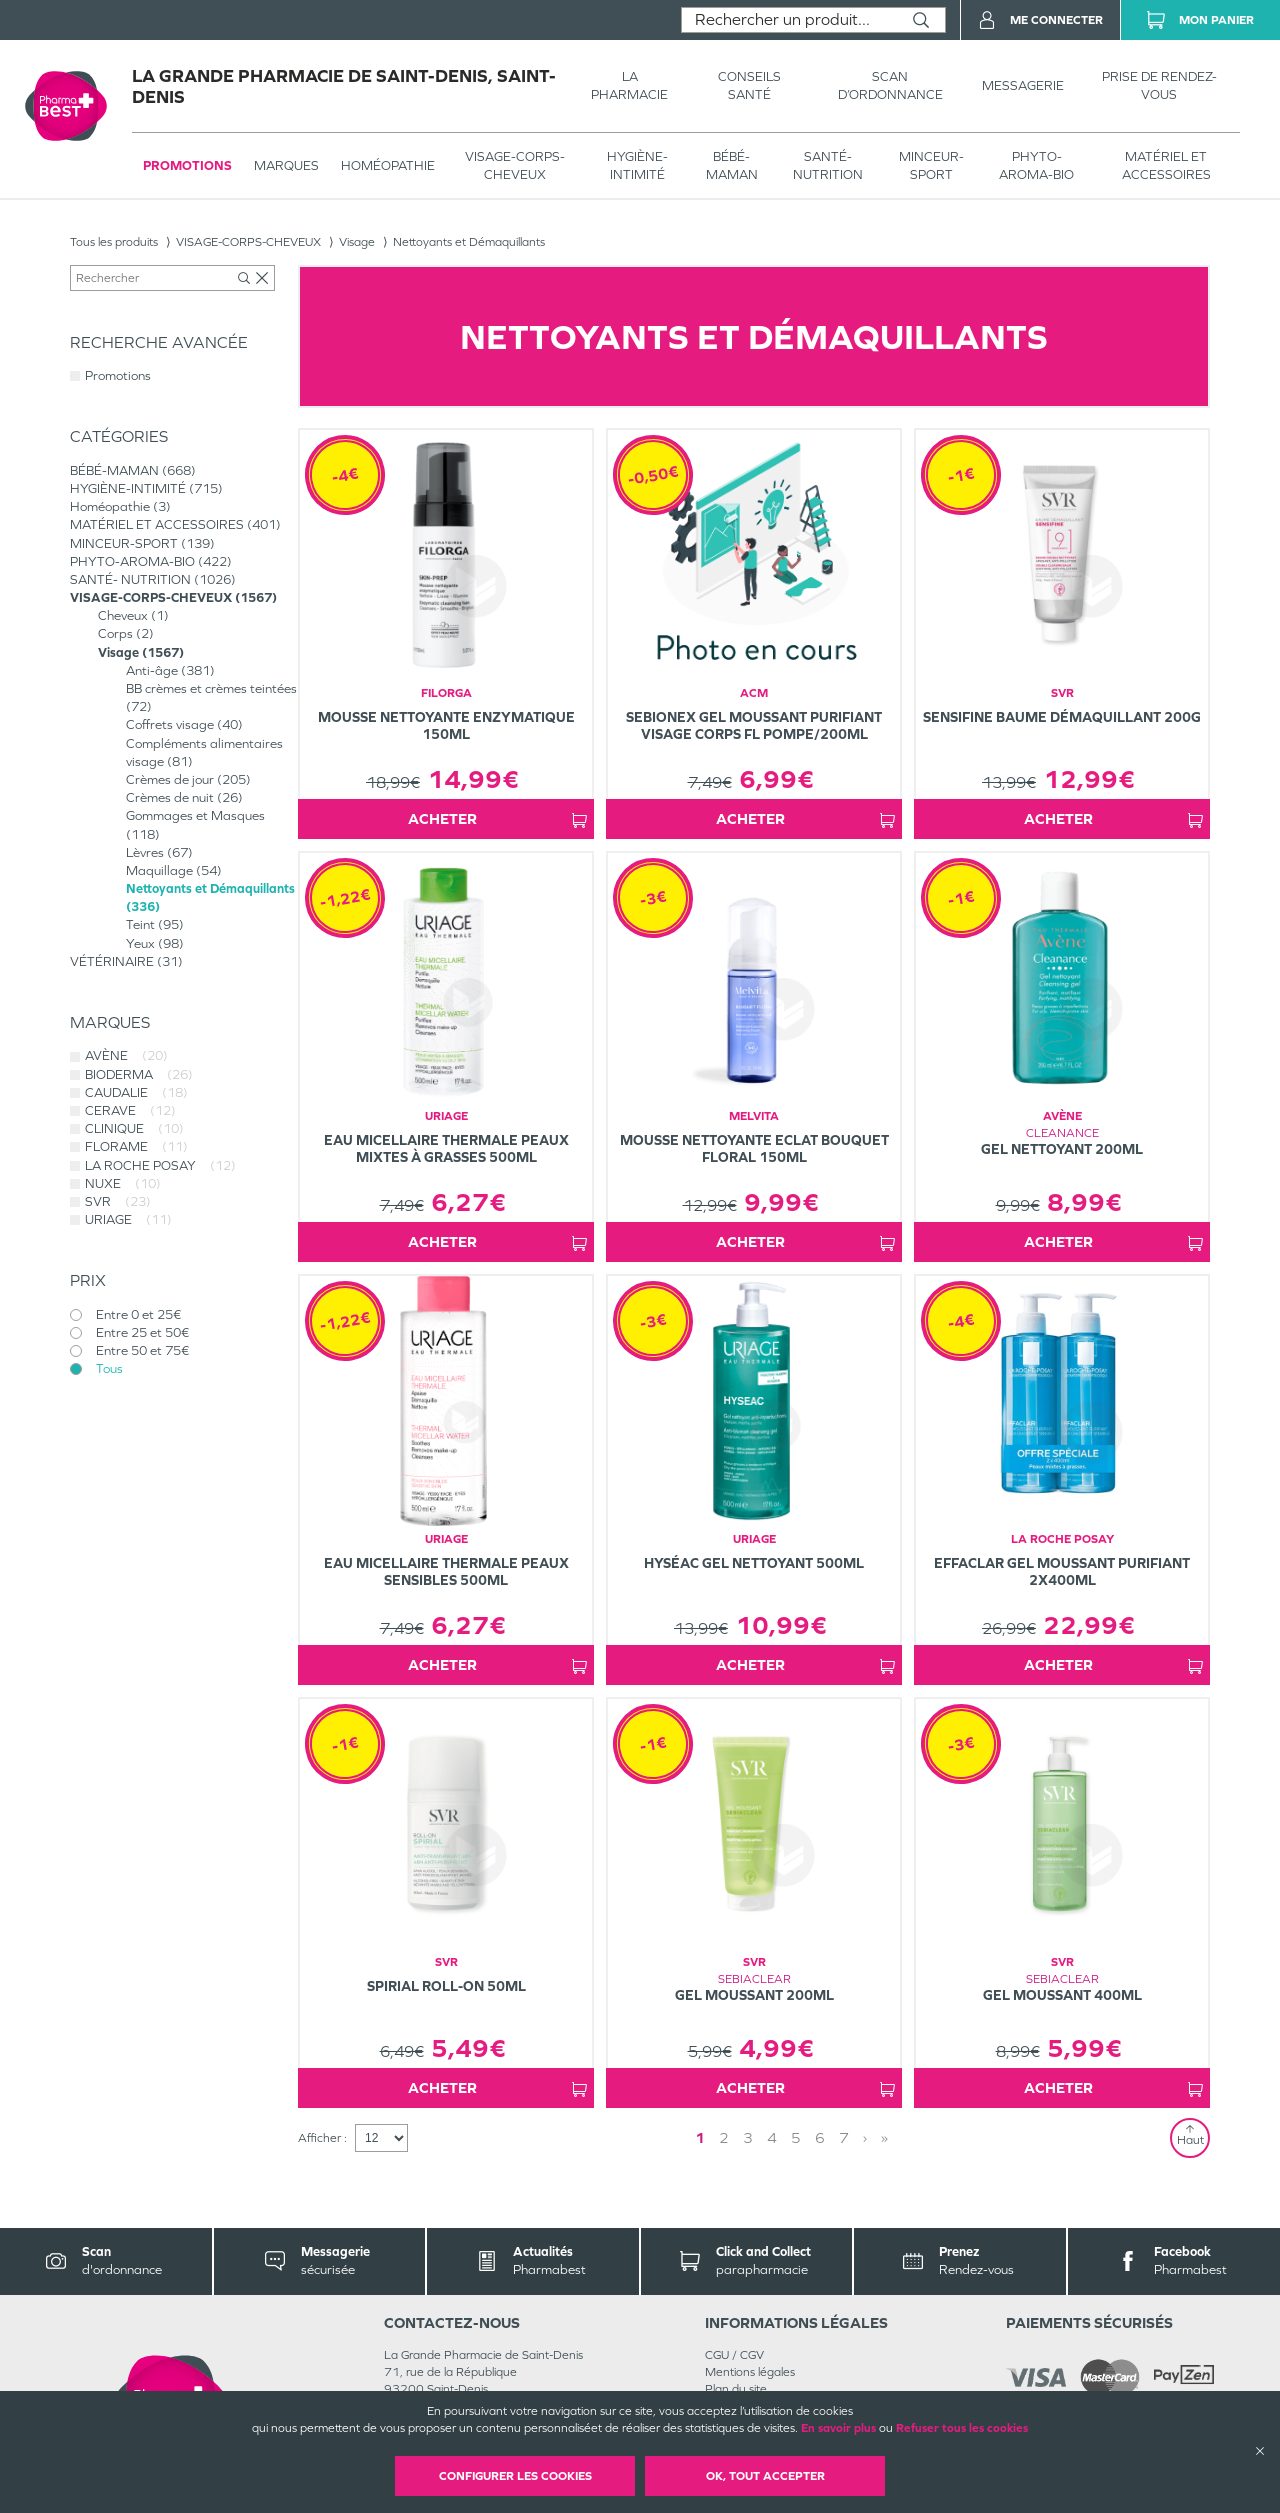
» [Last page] (884, 2137)
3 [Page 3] (748, 2137)
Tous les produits (114, 242)
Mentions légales (750, 2372)
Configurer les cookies (515, 2476)
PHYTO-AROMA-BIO (1036, 165)
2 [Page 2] (724, 2137)
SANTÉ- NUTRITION (828, 165)
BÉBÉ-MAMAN (732, 165)
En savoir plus (838, 2428)
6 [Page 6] (820, 2137)
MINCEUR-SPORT (931, 165)
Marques (286, 165)
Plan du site (736, 2389)
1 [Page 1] (700, 2137)
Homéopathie (388, 165)
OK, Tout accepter (765, 2476)
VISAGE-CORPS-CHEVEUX (515, 165)
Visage (357, 242)
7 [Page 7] (844, 2137)
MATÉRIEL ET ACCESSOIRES (1166, 165)
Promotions (187, 165)
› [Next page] (865, 2137)
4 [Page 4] (772, 2137)
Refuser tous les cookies (962, 2428)
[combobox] (789, 20)
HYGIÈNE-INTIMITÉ (637, 165)
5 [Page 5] (796, 2137)
